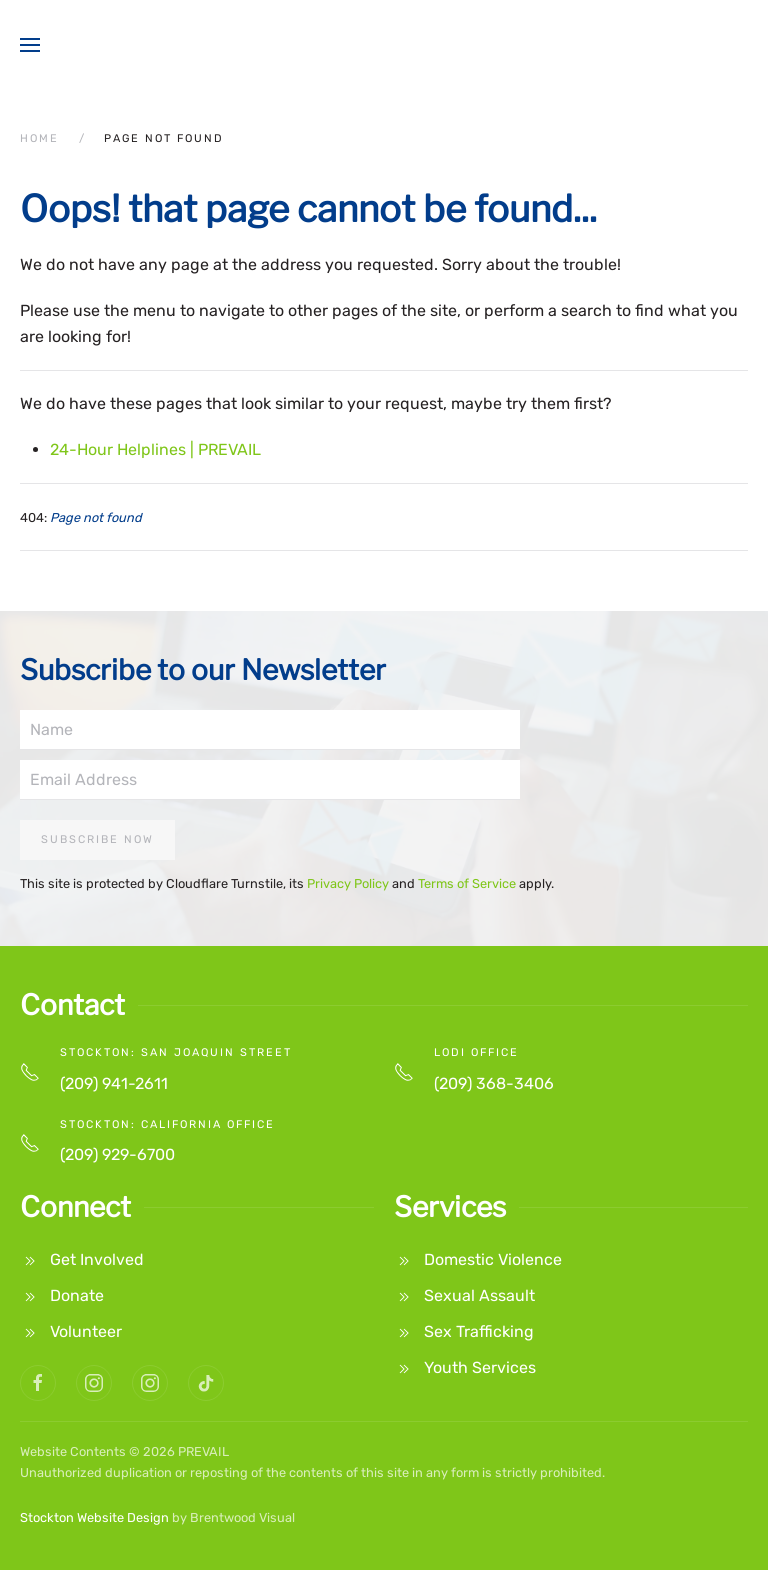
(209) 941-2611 (114, 1083)
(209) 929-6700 (117, 1154)
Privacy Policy (348, 883)
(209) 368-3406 (494, 1083)
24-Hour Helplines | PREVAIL (155, 449)
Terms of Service (467, 883)
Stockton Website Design (94, 1517)
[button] (30, 45)
